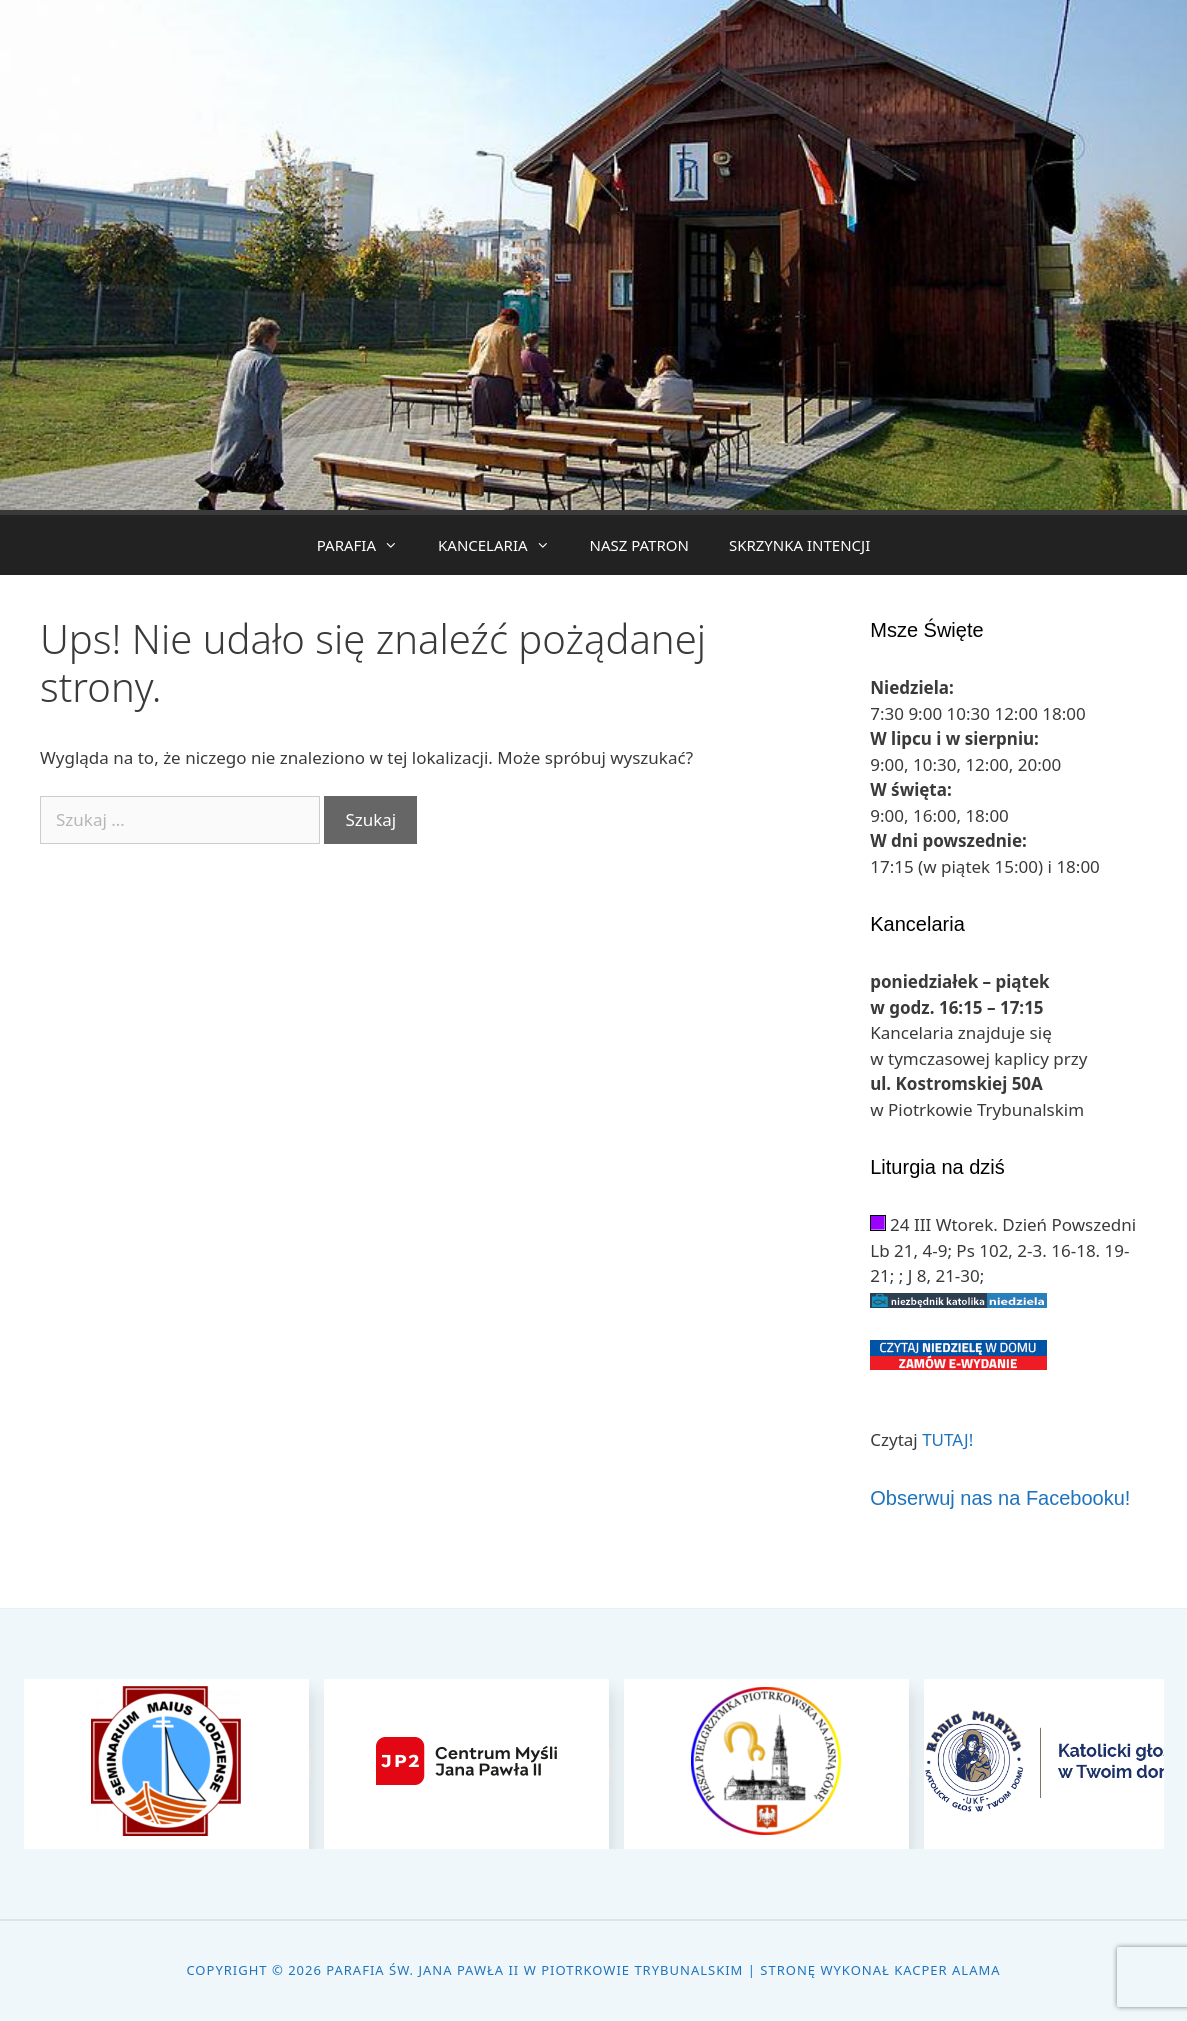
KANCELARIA (504, 545)
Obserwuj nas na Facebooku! (1000, 1498)
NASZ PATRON (639, 545)
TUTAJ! (947, 1439)
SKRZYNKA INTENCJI (799, 545)
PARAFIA (367, 545)
